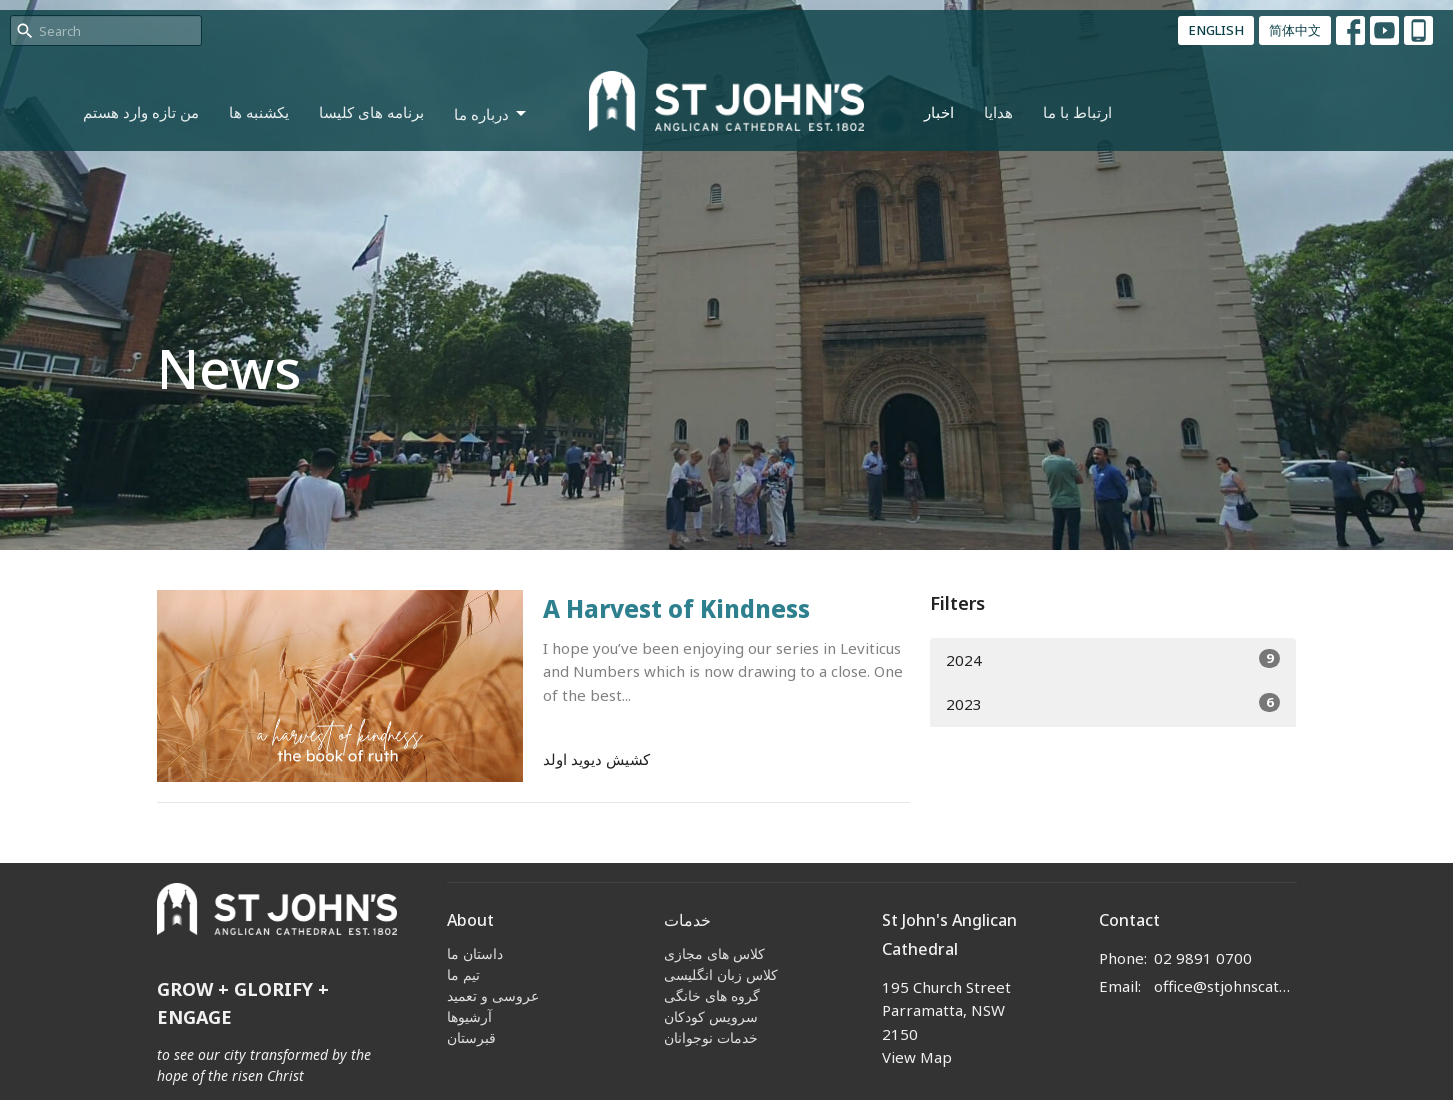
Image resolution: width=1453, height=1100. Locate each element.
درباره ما (491, 114)
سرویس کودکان (711, 1016)
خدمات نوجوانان (711, 1037)
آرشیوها (469, 1016)
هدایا (998, 112)
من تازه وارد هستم (141, 112)
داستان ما (475, 953)
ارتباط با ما (1077, 112)
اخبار (939, 112)
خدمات (687, 920)
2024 (1113, 659)
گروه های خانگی (712, 995)
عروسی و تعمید (493, 995)
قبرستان (471, 1037)
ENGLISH (1216, 30)
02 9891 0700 (1203, 958)
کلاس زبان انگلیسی (721, 974)
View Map (917, 1057)
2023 (1113, 703)
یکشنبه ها (259, 112)
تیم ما (463, 974)
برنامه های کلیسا (371, 112)
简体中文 (1295, 30)
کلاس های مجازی (714, 953)
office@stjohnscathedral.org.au (1225, 986)
